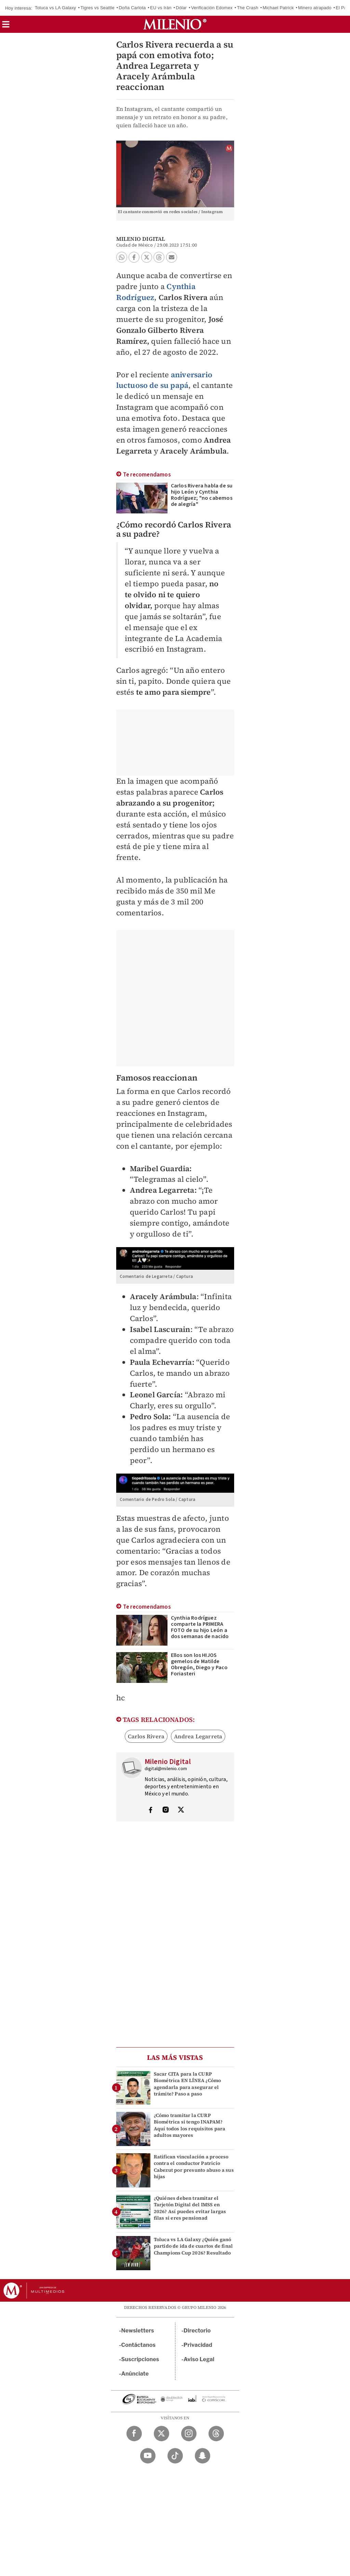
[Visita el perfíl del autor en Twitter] (180, 1810)
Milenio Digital (140, 239)
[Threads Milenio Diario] (216, 2433)
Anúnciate (135, 2373)
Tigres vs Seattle (97, 7)
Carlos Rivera (146, 1736)
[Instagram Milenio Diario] (189, 2433)
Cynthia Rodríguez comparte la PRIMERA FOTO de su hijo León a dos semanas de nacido (200, 1627)
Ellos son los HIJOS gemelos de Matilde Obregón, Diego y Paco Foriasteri (199, 1664)
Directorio (197, 2330)
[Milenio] (174, 24)
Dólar (181, 7)
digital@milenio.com (166, 1768)
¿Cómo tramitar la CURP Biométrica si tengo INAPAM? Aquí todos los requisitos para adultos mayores (190, 2125)
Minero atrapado (315, 7)
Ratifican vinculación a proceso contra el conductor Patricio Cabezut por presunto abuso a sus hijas (194, 2166)
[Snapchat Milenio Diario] (202, 2455)
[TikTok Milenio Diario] (175, 2455)
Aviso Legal (199, 2359)
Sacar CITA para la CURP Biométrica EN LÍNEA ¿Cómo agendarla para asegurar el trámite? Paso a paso (187, 2083)
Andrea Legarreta (198, 1736)
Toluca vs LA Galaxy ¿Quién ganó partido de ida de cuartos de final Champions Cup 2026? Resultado (193, 2246)
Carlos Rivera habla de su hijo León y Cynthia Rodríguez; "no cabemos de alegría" (202, 495)
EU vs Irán (161, 7)
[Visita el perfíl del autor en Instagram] (165, 1810)
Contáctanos (138, 2345)
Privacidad (198, 2345)
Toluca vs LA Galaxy (55, 7)
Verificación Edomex (212, 7)
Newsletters (137, 2330)
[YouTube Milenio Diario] (148, 2455)
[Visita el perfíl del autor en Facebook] (150, 1810)
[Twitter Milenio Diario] (161, 2433)
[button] (6, 26)
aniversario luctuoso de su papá (164, 380)
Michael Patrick (278, 7)
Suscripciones (140, 2359)
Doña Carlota (132, 7)
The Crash (247, 7)
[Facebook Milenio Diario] (134, 2433)
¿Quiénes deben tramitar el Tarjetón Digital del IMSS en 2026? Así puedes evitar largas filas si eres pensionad (190, 2208)
